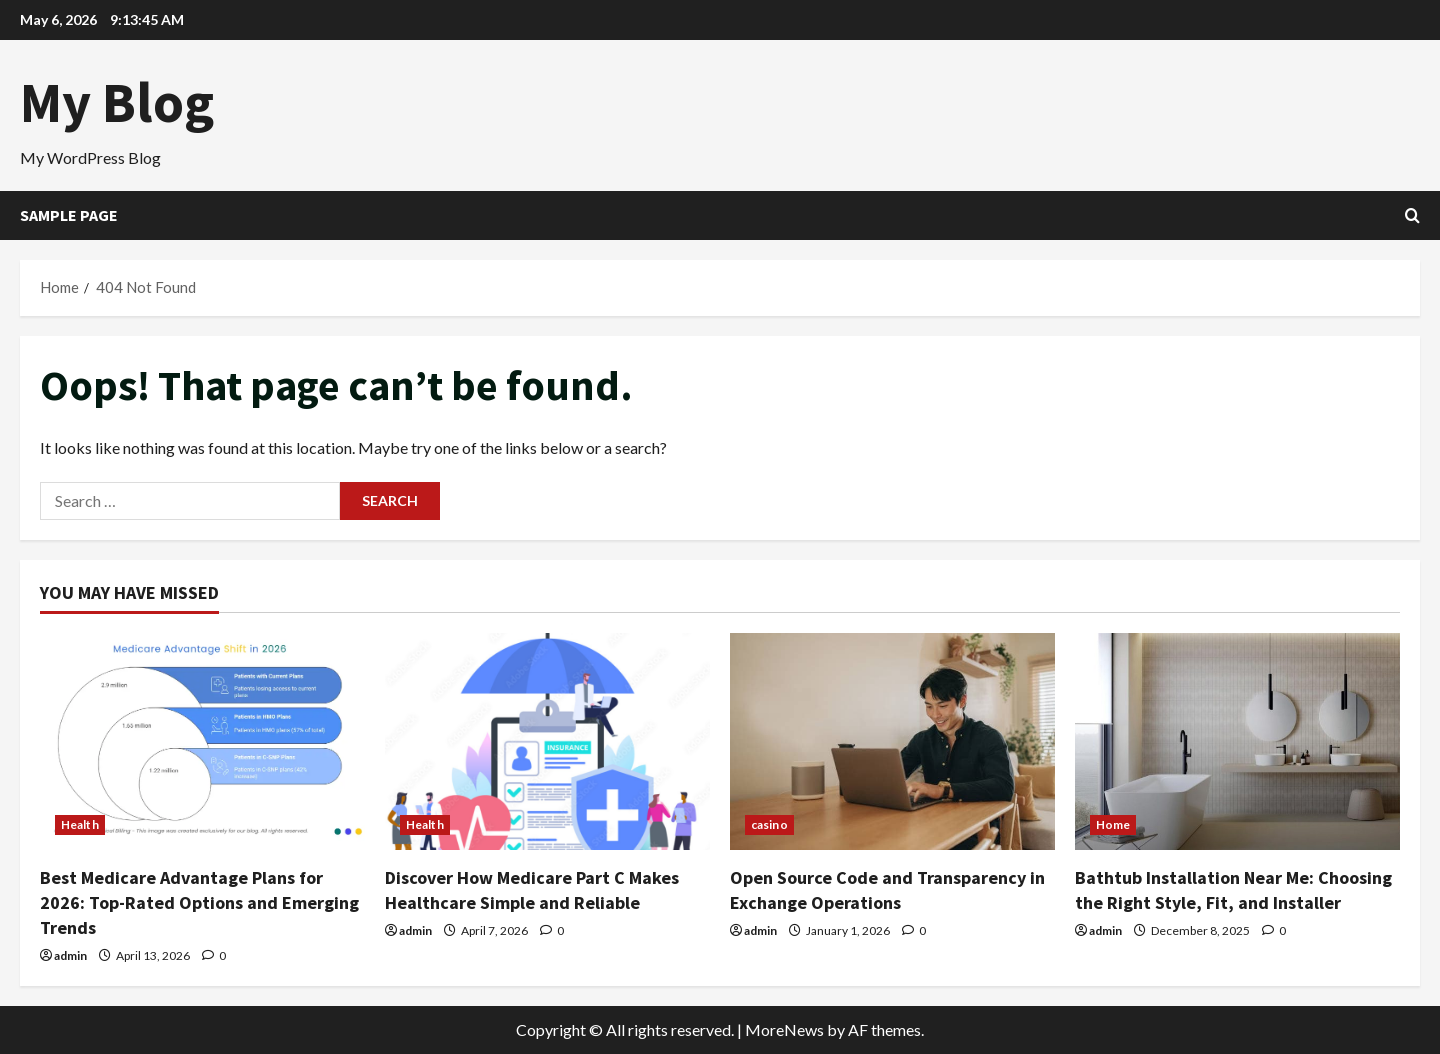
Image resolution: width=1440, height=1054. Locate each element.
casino (769, 824)
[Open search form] (1412, 215)
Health (80, 824)
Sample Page (69, 215)
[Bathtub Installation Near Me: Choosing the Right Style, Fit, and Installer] (1237, 741)
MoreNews (784, 1029)
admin (70, 955)
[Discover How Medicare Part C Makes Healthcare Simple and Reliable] (547, 741)
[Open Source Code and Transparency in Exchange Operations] (892, 741)
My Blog (117, 102)
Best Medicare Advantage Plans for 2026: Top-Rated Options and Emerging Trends (199, 902)
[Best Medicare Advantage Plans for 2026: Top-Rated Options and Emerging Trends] (202, 741)
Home (1113, 824)
